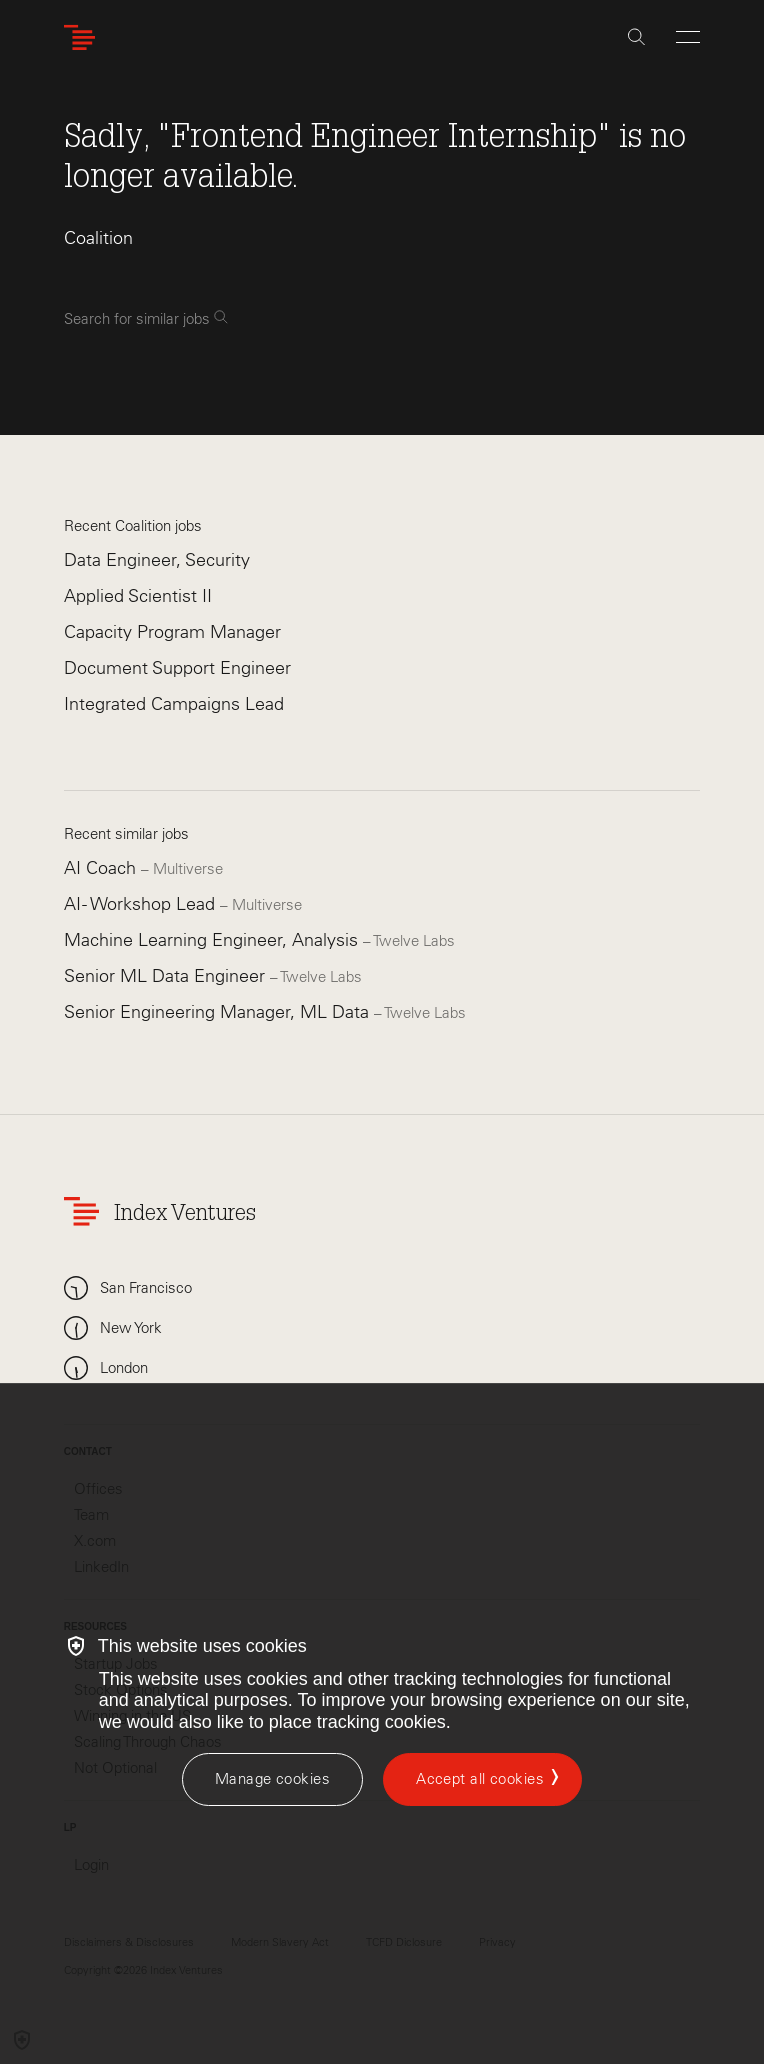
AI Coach (102, 868)
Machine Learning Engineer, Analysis (213, 940)
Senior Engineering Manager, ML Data (219, 1012)
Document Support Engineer (177, 668)
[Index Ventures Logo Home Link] (84, 37)
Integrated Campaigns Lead (174, 704)
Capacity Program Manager (172, 632)
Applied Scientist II (138, 596)
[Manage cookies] (272, 1779)
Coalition (98, 238)
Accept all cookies (480, 1779)
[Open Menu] (688, 37)
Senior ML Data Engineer (167, 976)
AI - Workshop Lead (142, 904)
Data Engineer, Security (157, 560)
